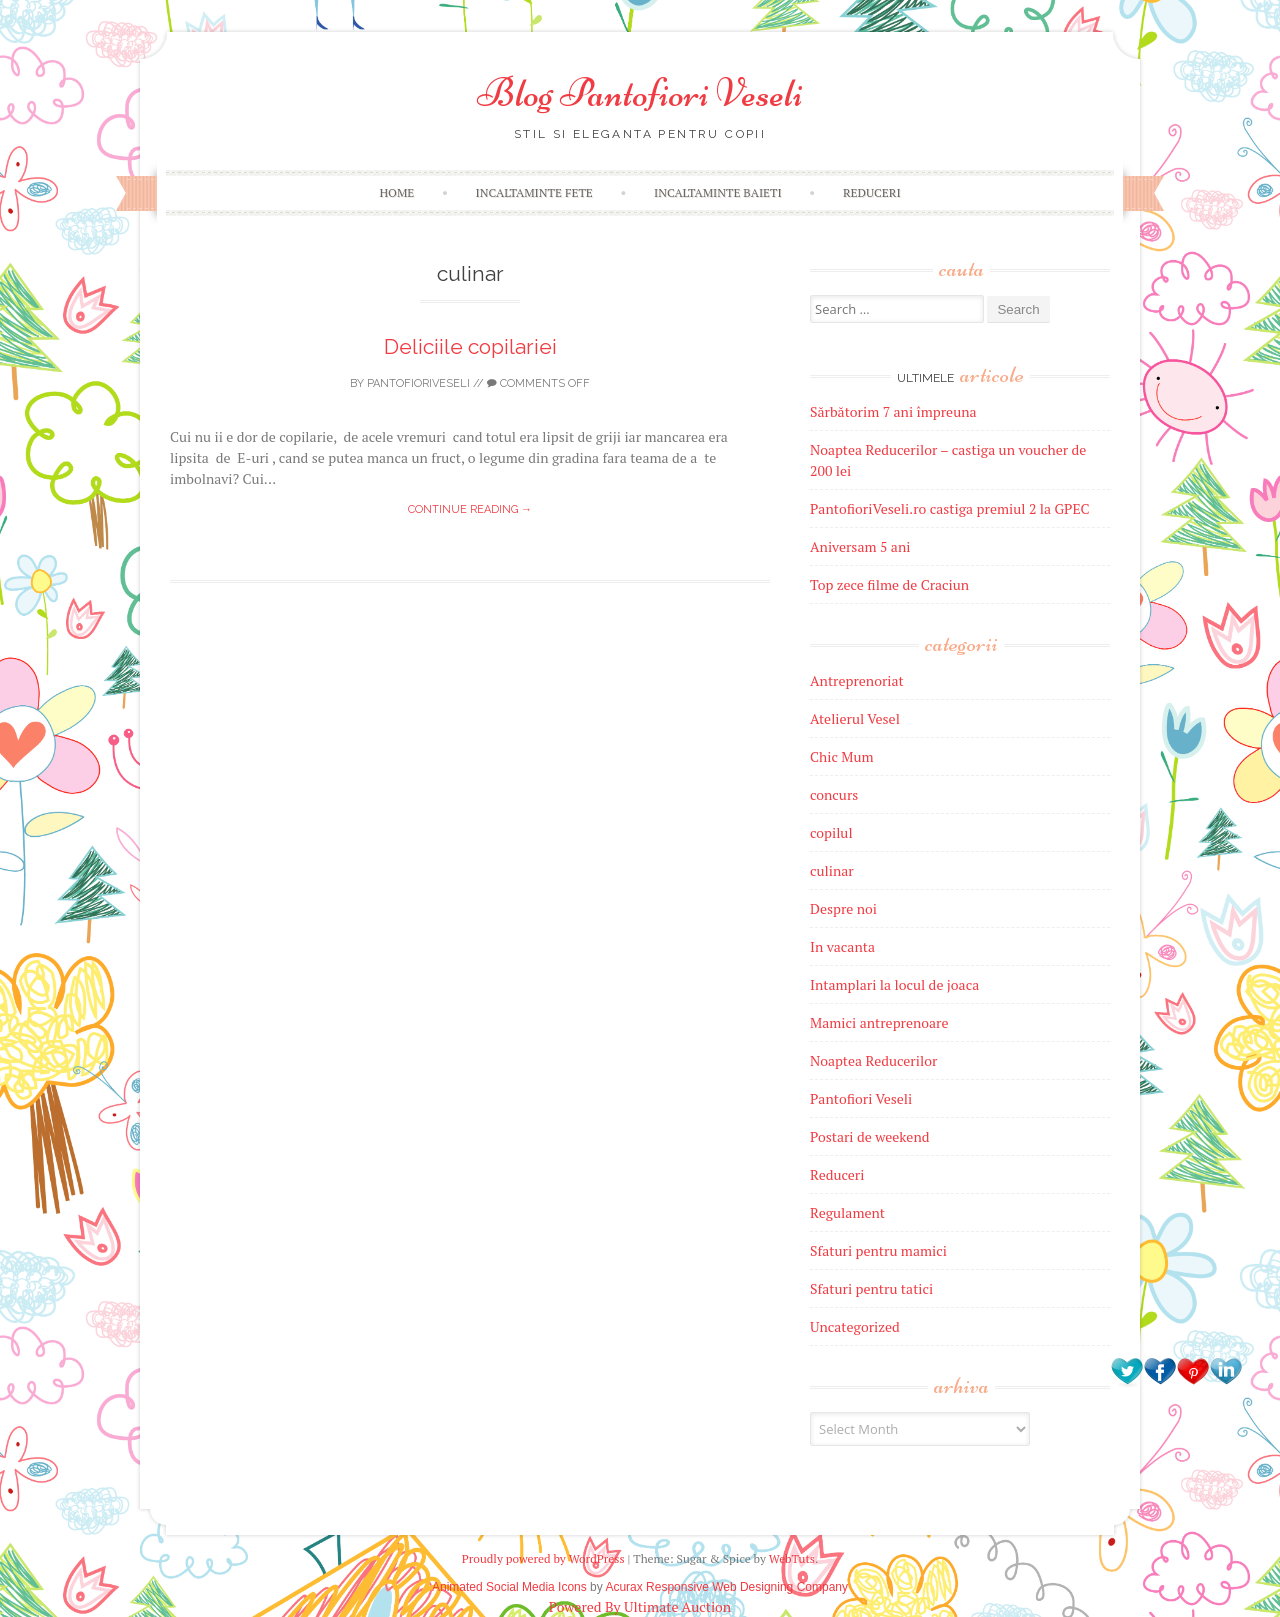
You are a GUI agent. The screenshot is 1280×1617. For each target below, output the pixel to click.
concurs (834, 794)
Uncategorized (855, 1326)
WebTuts (792, 1558)
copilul (831, 832)
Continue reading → (470, 509)
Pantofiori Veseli (861, 1098)
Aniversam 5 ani (860, 546)
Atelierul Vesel (855, 718)
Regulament (847, 1212)
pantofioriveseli (418, 383)
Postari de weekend (870, 1136)
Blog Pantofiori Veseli (640, 93)
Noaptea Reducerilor (873, 1060)
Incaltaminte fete (534, 192)
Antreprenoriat (857, 680)
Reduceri (872, 192)
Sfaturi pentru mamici (878, 1250)
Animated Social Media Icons (509, 1587)
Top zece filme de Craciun (889, 584)
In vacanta (842, 946)
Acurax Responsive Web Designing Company (726, 1587)
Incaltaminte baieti (718, 192)
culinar (832, 870)
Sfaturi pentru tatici (871, 1288)
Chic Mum (842, 756)
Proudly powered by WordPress (543, 1558)
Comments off (538, 383)
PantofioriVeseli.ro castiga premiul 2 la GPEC (950, 508)
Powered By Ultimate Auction (640, 1606)
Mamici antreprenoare (879, 1022)
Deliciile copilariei (470, 346)
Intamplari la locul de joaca (894, 984)
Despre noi (843, 908)
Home (396, 192)
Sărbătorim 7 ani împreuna (893, 411)
